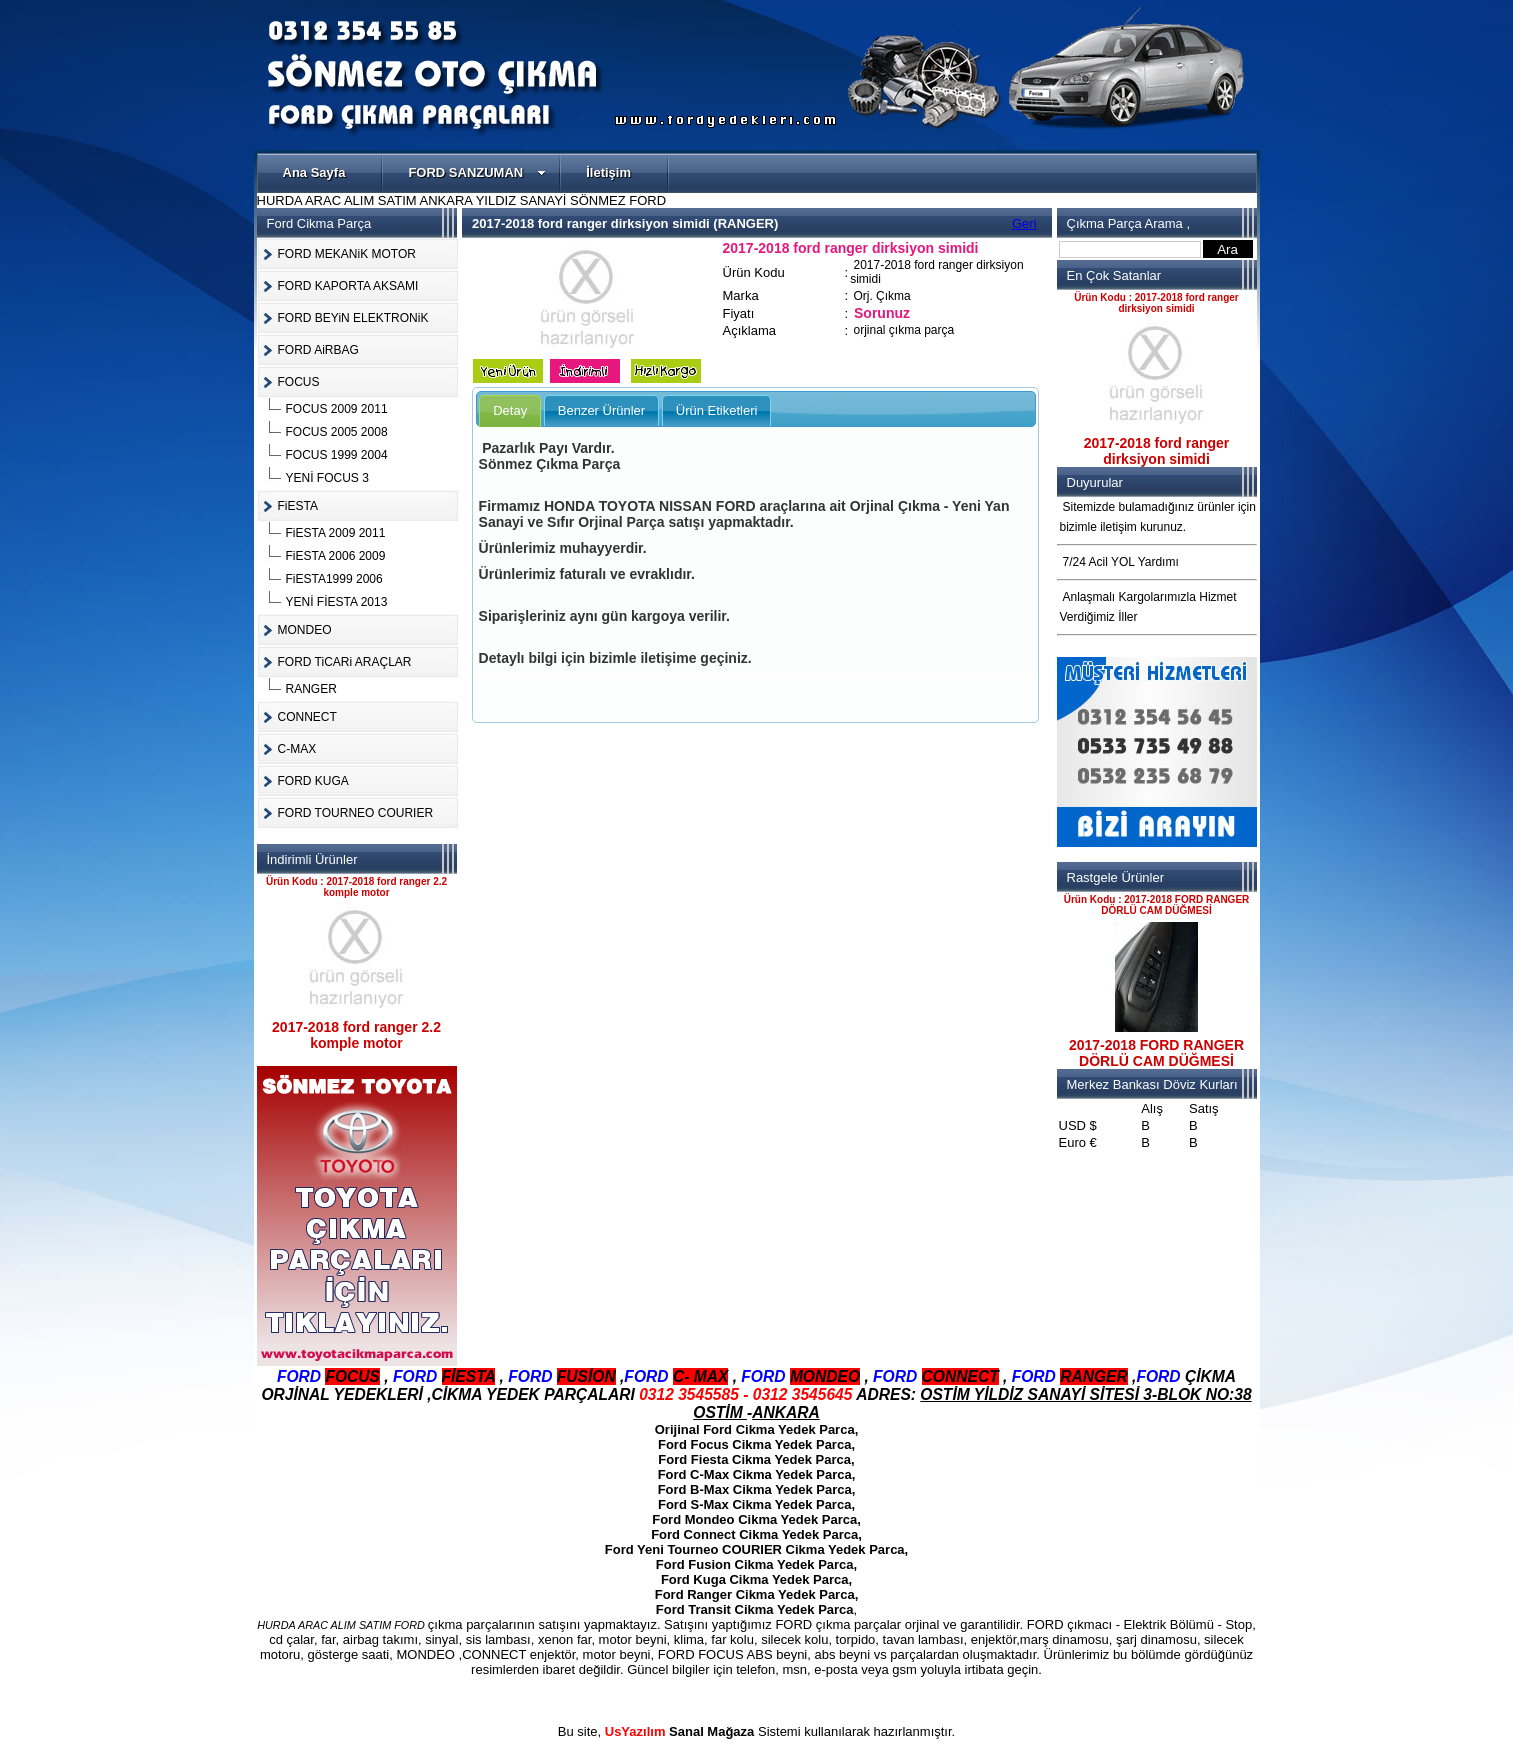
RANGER (311, 689)
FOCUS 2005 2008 (337, 432)
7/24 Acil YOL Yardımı (1121, 562)
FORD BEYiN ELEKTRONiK (353, 318)
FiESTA (298, 506)
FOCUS (299, 382)
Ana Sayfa (314, 172)
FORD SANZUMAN (477, 172)
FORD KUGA (313, 781)
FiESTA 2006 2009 (336, 556)
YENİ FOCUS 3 (327, 478)
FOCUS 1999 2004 (337, 455)
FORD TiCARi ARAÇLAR (345, 662)
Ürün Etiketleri (717, 410)
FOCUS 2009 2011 (337, 409)
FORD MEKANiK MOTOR (347, 254)
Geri (1024, 223)
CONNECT (307, 717)
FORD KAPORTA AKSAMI (348, 286)
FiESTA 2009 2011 (336, 533)
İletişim (608, 172)
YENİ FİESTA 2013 (337, 602)
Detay (510, 410)
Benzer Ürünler (601, 410)
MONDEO (305, 630)
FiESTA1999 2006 (334, 579)
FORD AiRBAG (318, 350)
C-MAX (297, 749)
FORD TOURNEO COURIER (356, 813)
